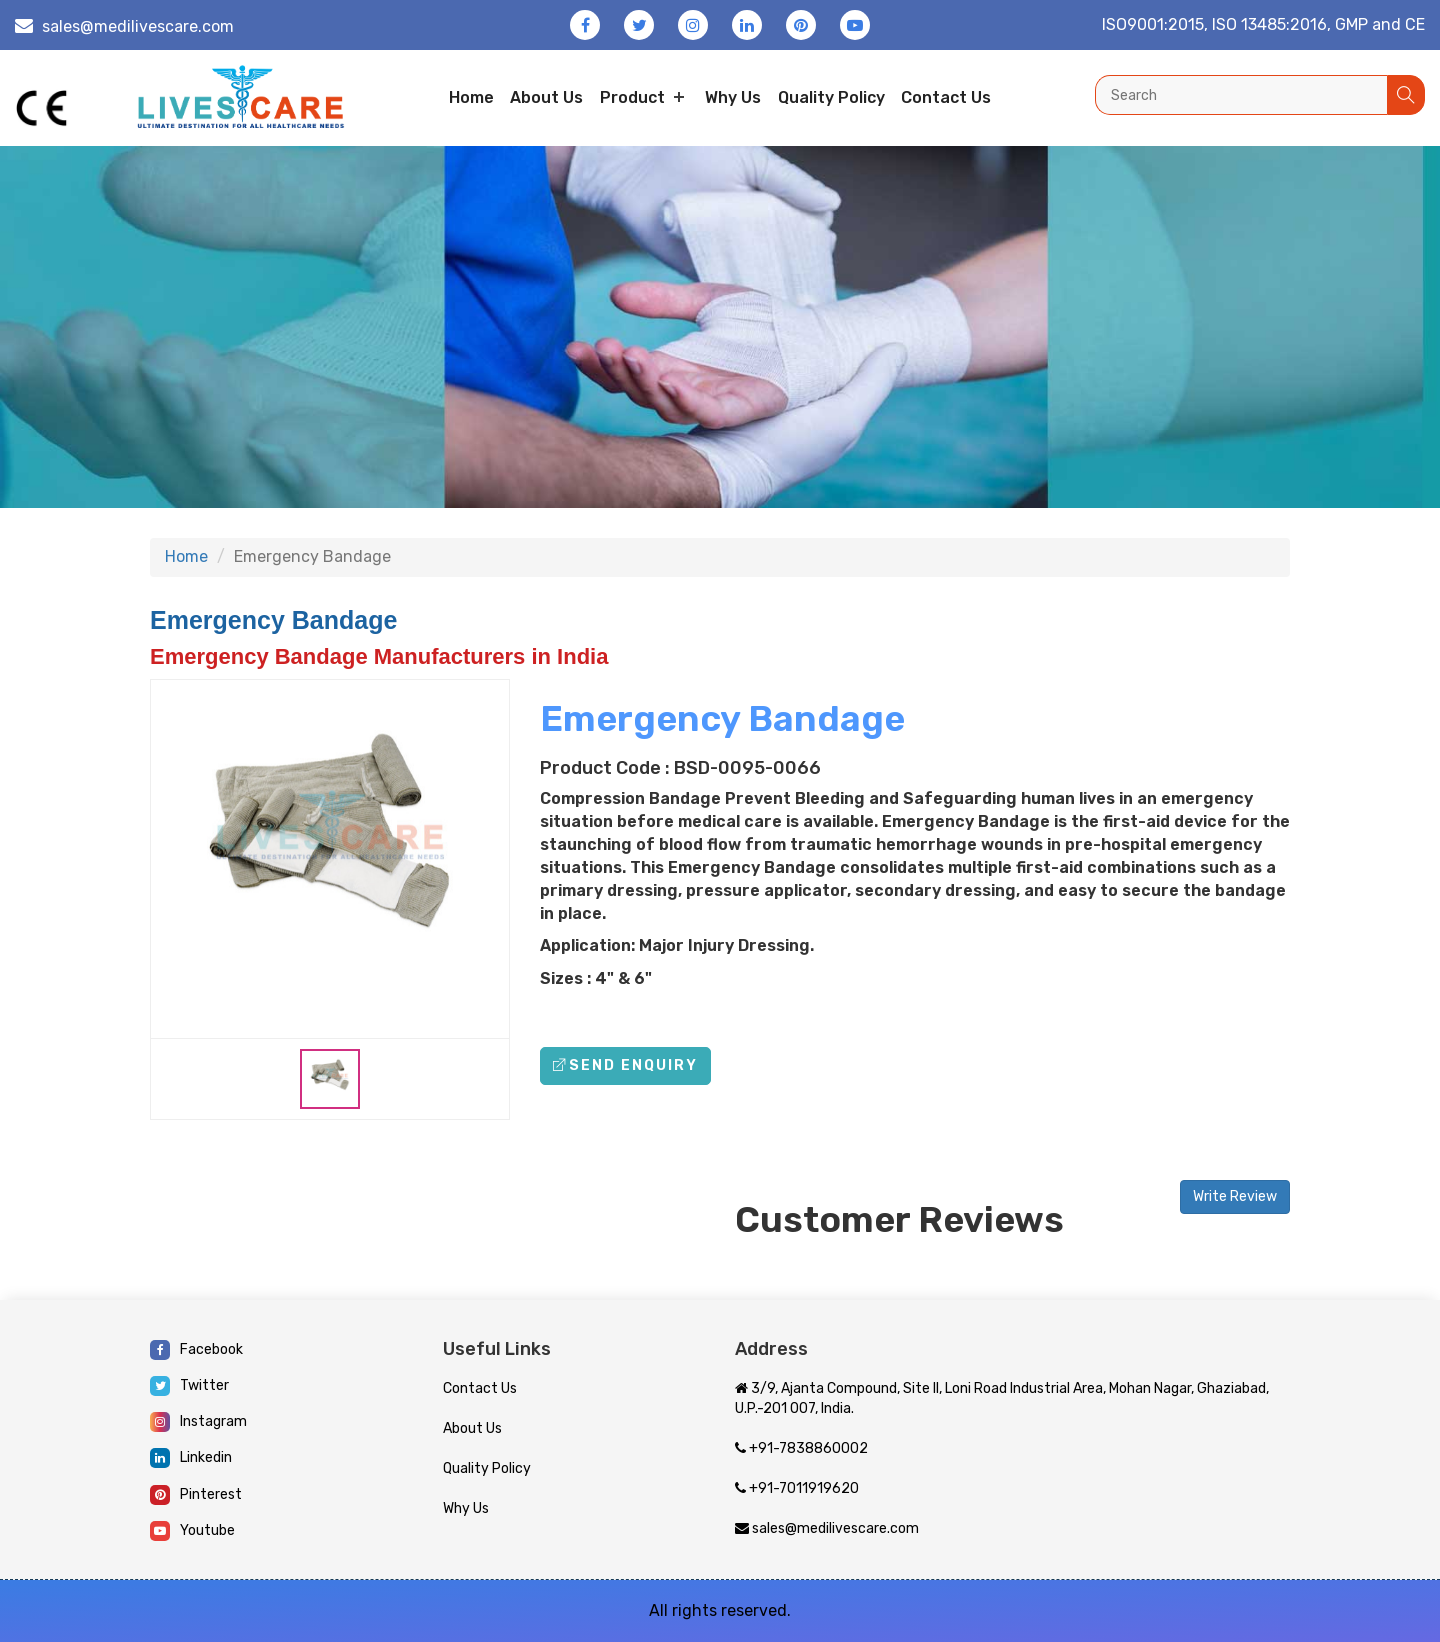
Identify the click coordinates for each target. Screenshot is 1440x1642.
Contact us (946, 97)
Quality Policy (831, 97)
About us (546, 97)
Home (471, 97)
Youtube (192, 1531)
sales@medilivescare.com (138, 26)
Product (632, 97)
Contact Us (480, 1388)
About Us (472, 1428)
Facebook (196, 1350)
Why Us (733, 97)
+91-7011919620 (797, 1488)
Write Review (1235, 1196)
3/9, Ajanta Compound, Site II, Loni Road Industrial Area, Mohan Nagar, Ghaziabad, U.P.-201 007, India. (1002, 1398)
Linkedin (191, 1458)
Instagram (198, 1422)
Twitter (189, 1386)
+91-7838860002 (801, 1448)
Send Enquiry (625, 1065)
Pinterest (196, 1495)
